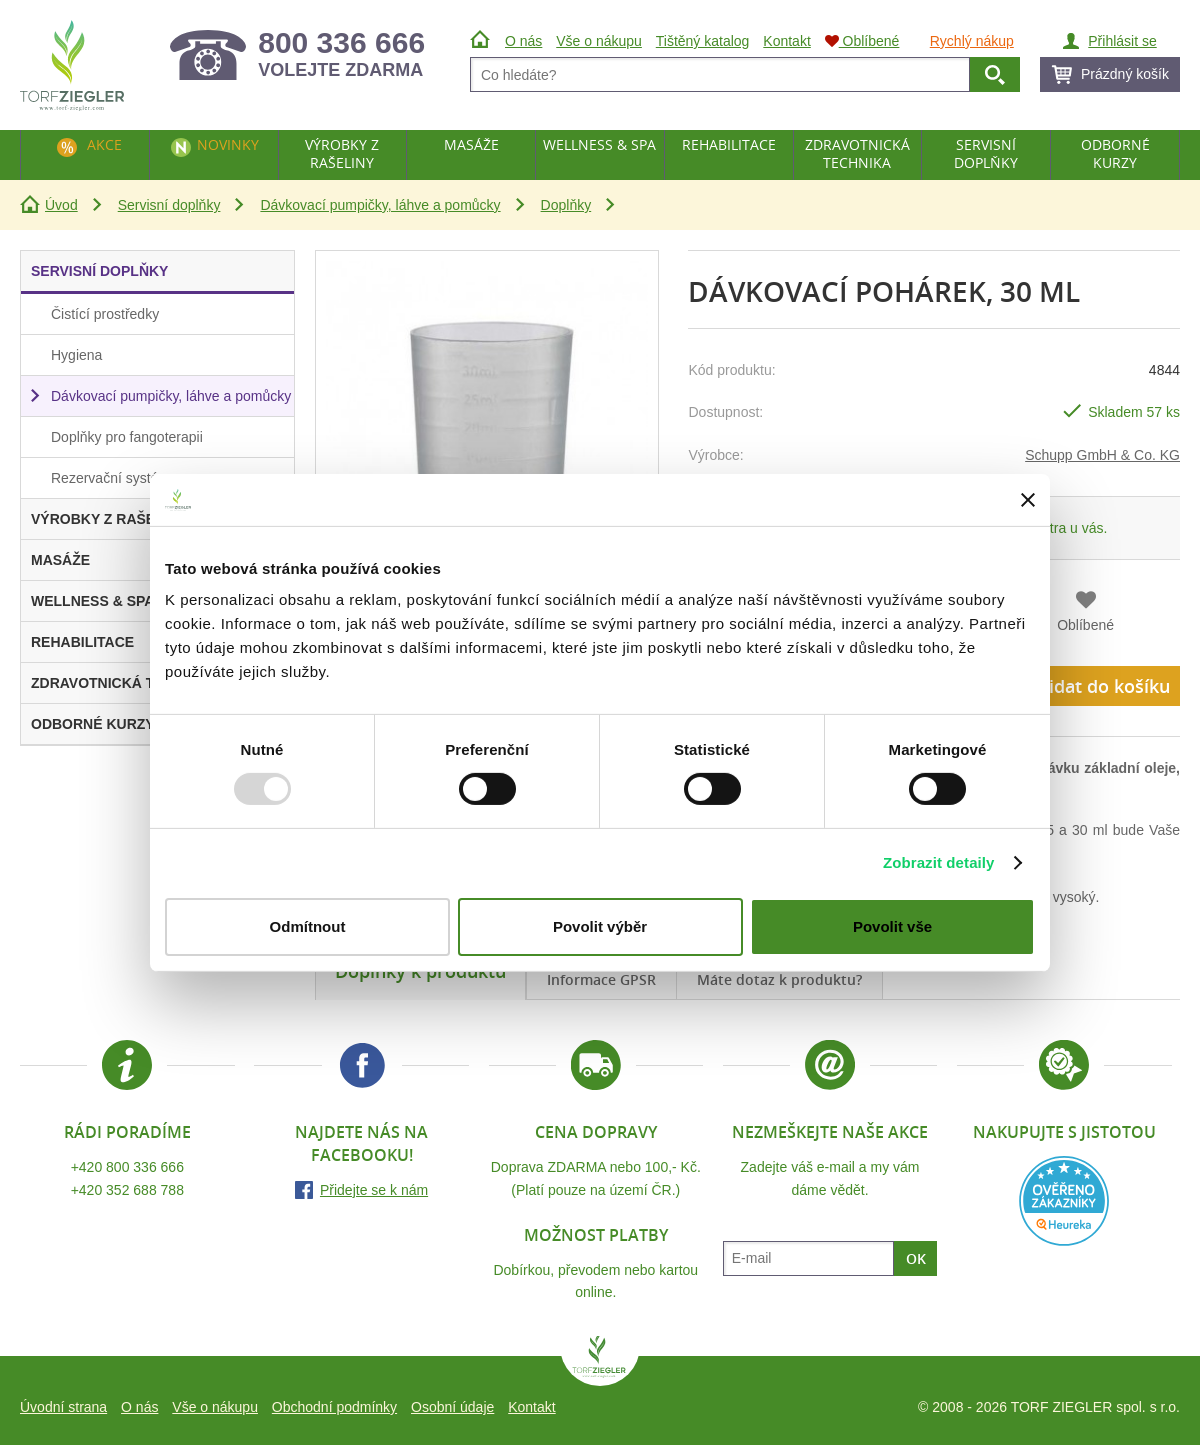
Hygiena (76, 355)
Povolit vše (892, 926)
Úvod (61, 205)
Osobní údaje (452, 1407)
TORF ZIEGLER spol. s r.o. (600, 1361)
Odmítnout (308, 926)
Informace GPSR (601, 979)
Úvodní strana (63, 1407)
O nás (139, 1407)
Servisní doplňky (169, 205)
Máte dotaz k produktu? (779, 979)
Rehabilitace (729, 144)
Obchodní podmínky (334, 1407)
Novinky (228, 144)
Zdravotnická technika (857, 153)
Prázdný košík (1125, 74)
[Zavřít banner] (1028, 500)
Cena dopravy (596, 1132)
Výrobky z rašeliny (342, 153)
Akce (104, 144)
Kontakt (531, 1407)
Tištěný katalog (703, 41)
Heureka (1064, 1201)
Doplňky (566, 205)
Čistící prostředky (105, 314)
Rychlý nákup (972, 41)
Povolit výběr (600, 926)
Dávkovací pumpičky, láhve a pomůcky (380, 205)
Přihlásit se (1122, 41)
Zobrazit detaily (939, 862)
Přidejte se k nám (374, 1190)
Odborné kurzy (1115, 153)
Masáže (471, 144)
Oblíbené (1085, 625)
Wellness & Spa (599, 144)
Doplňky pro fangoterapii (127, 437)
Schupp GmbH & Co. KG (1102, 455)
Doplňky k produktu (420, 971)
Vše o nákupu (215, 1407)
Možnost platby (596, 1235)
